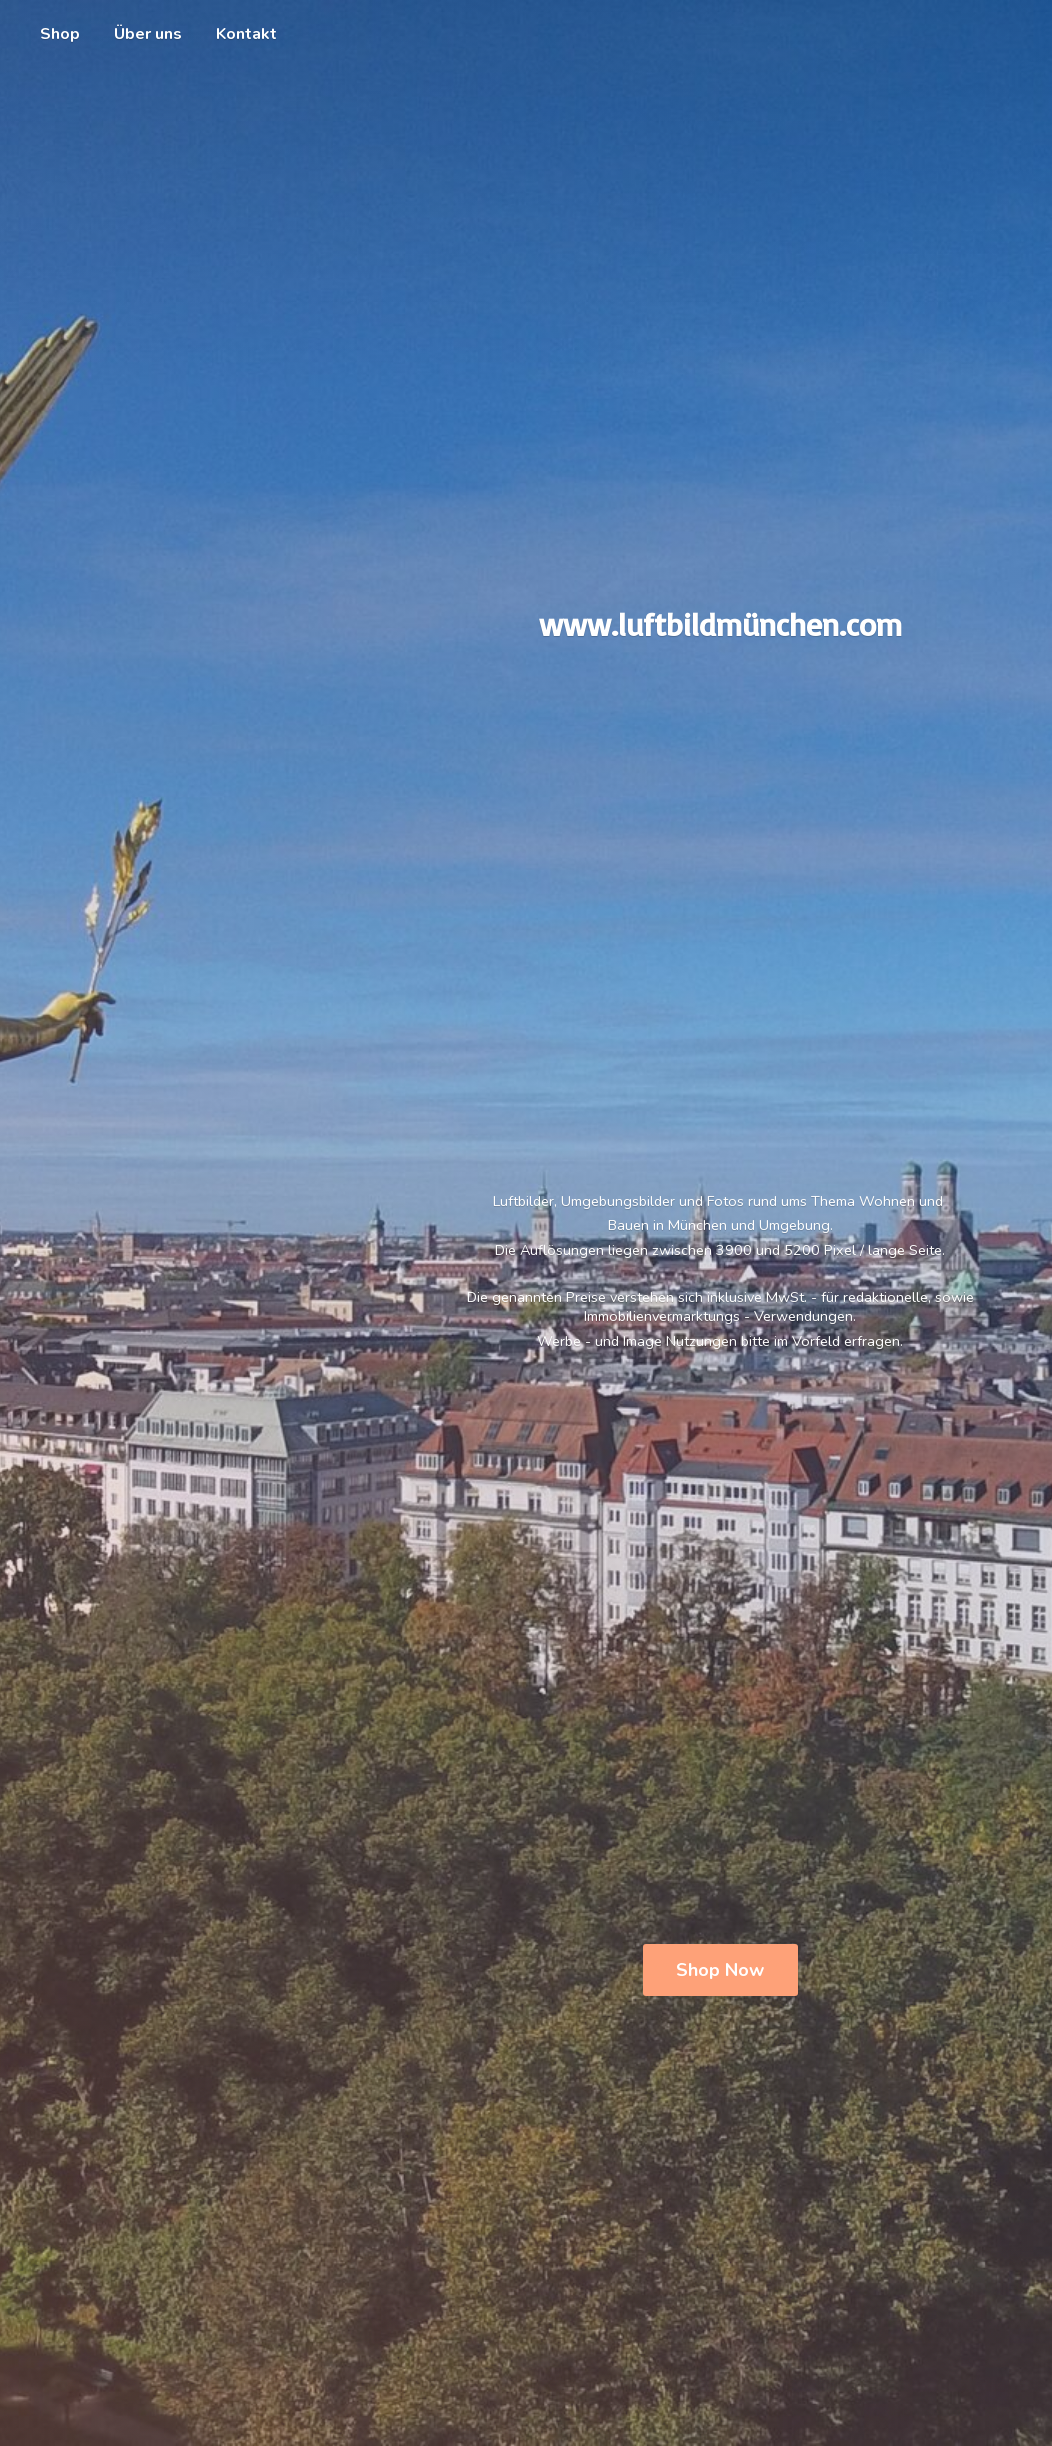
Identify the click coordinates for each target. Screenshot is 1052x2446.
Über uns (148, 34)
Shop (60, 34)
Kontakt (246, 34)
